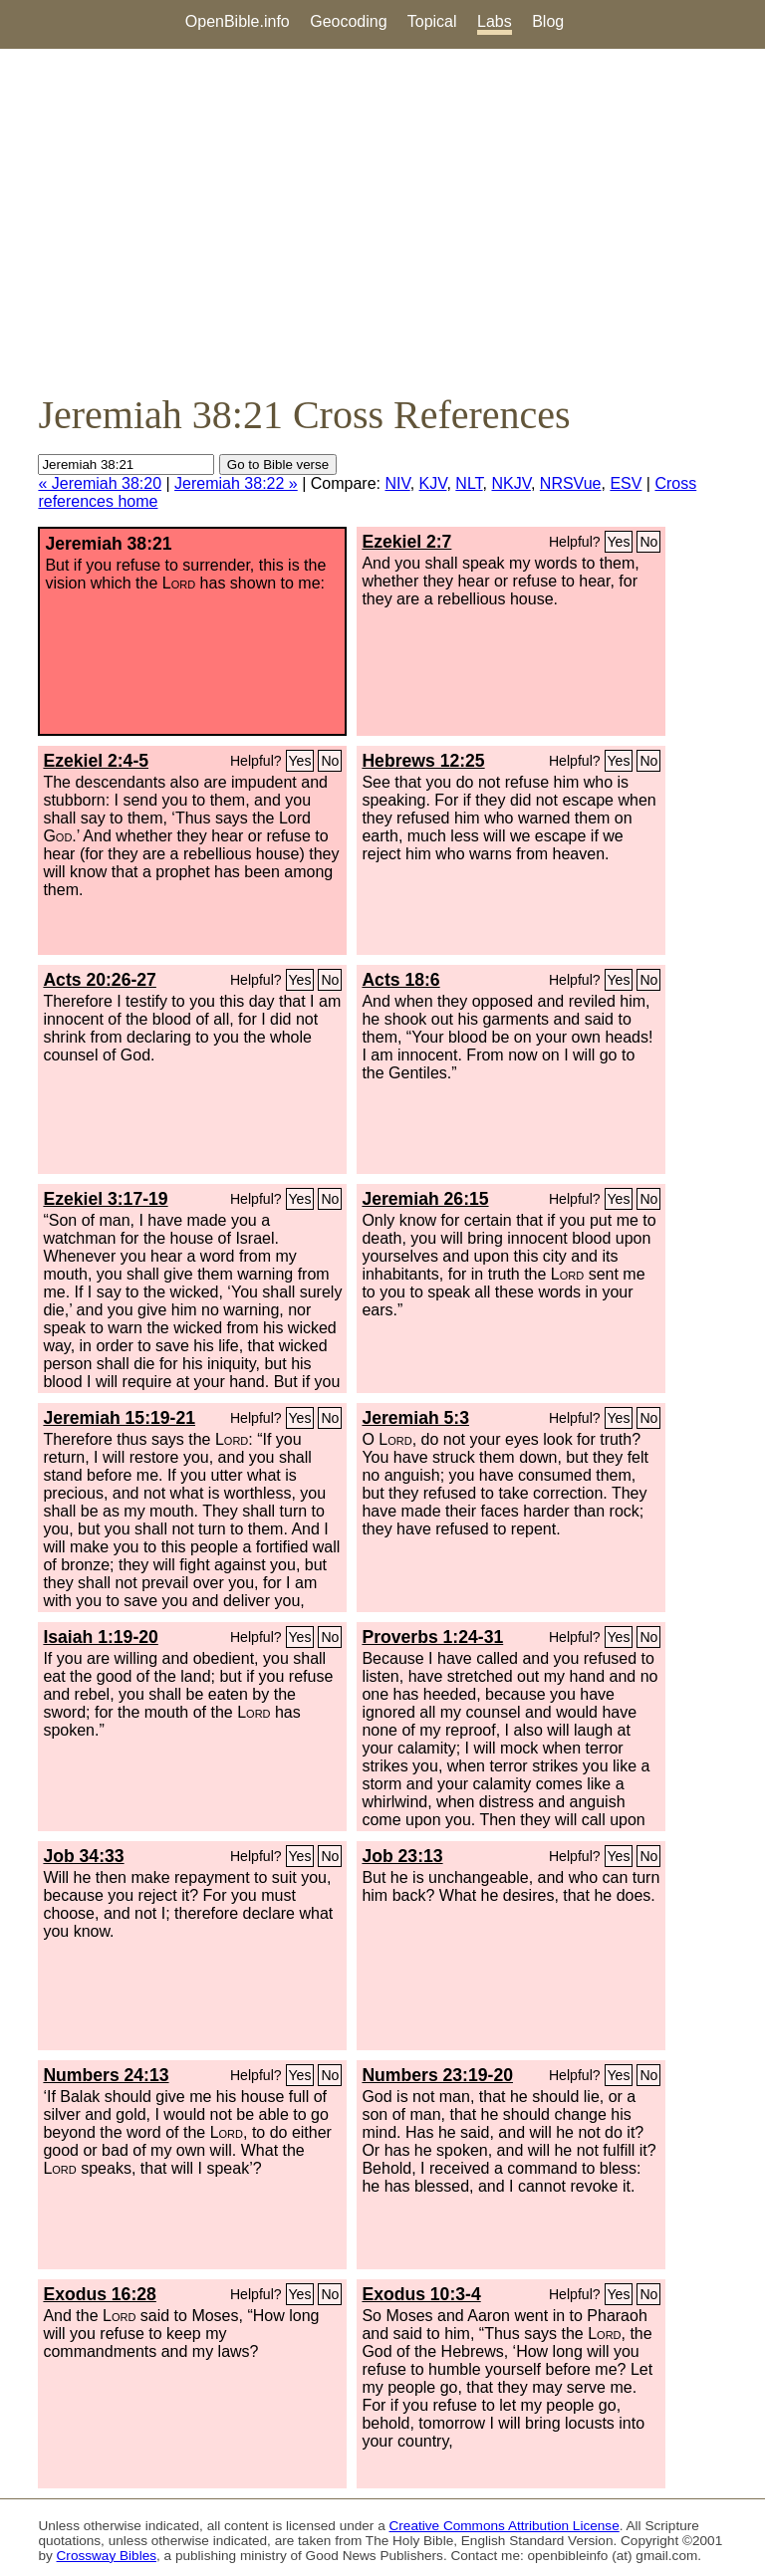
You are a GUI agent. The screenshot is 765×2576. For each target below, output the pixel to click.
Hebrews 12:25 (423, 761)
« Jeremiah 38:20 (99, 483)
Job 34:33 (83, 1856)
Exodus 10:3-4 (421, 2294)
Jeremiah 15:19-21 (119, 1418)
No (648, 542)
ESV (625, 483)
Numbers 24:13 (105, 2075)
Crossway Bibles (106, 2555)
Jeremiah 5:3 (415, 1418)
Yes (619, 542)
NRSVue (571, 483)
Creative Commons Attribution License (504, 2525)
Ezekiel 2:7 (406, 542)
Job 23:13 (402, 1856)
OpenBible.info (237, 21)
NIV (396, 483)
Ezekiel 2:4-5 (95, 761)
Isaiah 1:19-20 (100, 1637)
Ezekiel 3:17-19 (105, 1199)
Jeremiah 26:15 (425, 1199)
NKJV (511, 483)
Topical (432, 21)
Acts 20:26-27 (99, 980)
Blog (548, 21)
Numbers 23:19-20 (437, 2075)
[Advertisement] (382, 220)
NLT (468, 483)
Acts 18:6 (400, 980)
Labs (494, 21)
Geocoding (348, 21)
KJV (433, 483)
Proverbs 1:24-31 (432, 1637)
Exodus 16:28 (99, 2294)
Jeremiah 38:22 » (236, 483)
